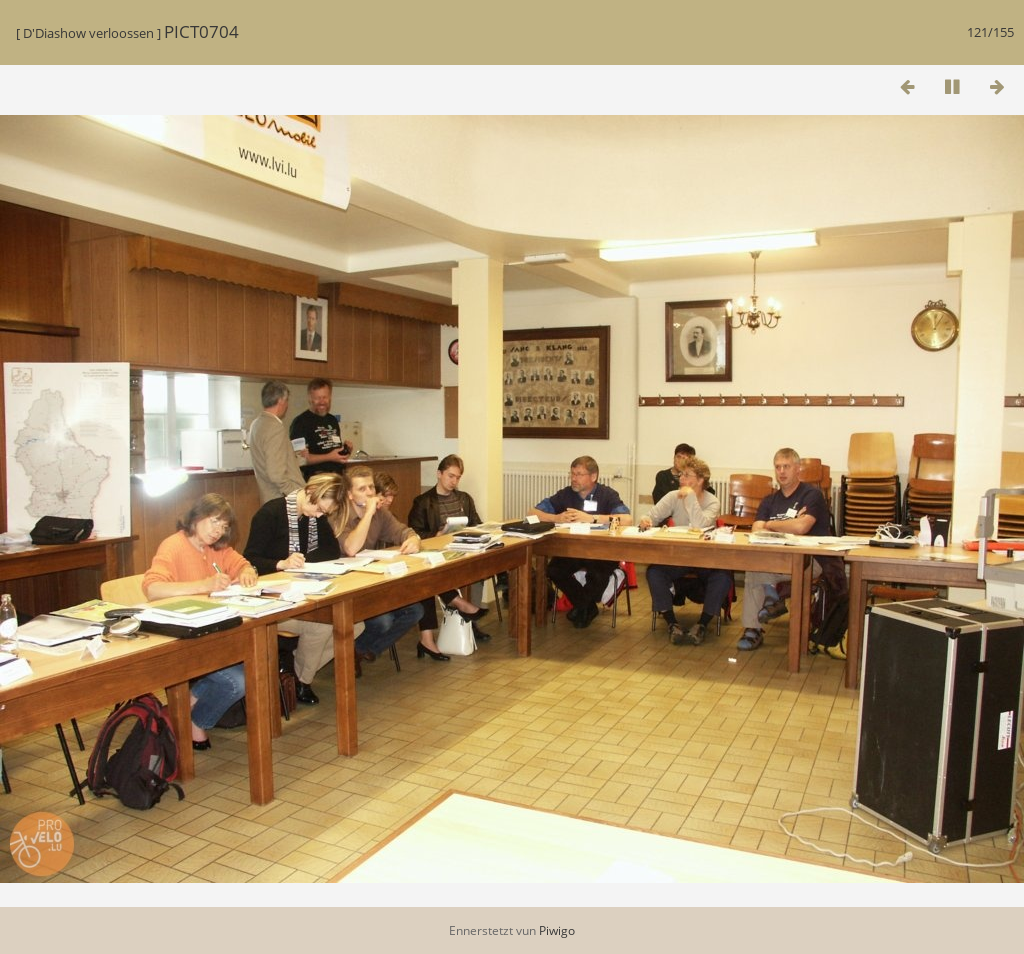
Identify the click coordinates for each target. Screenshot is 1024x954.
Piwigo (557, 930)
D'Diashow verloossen (88, 33)
